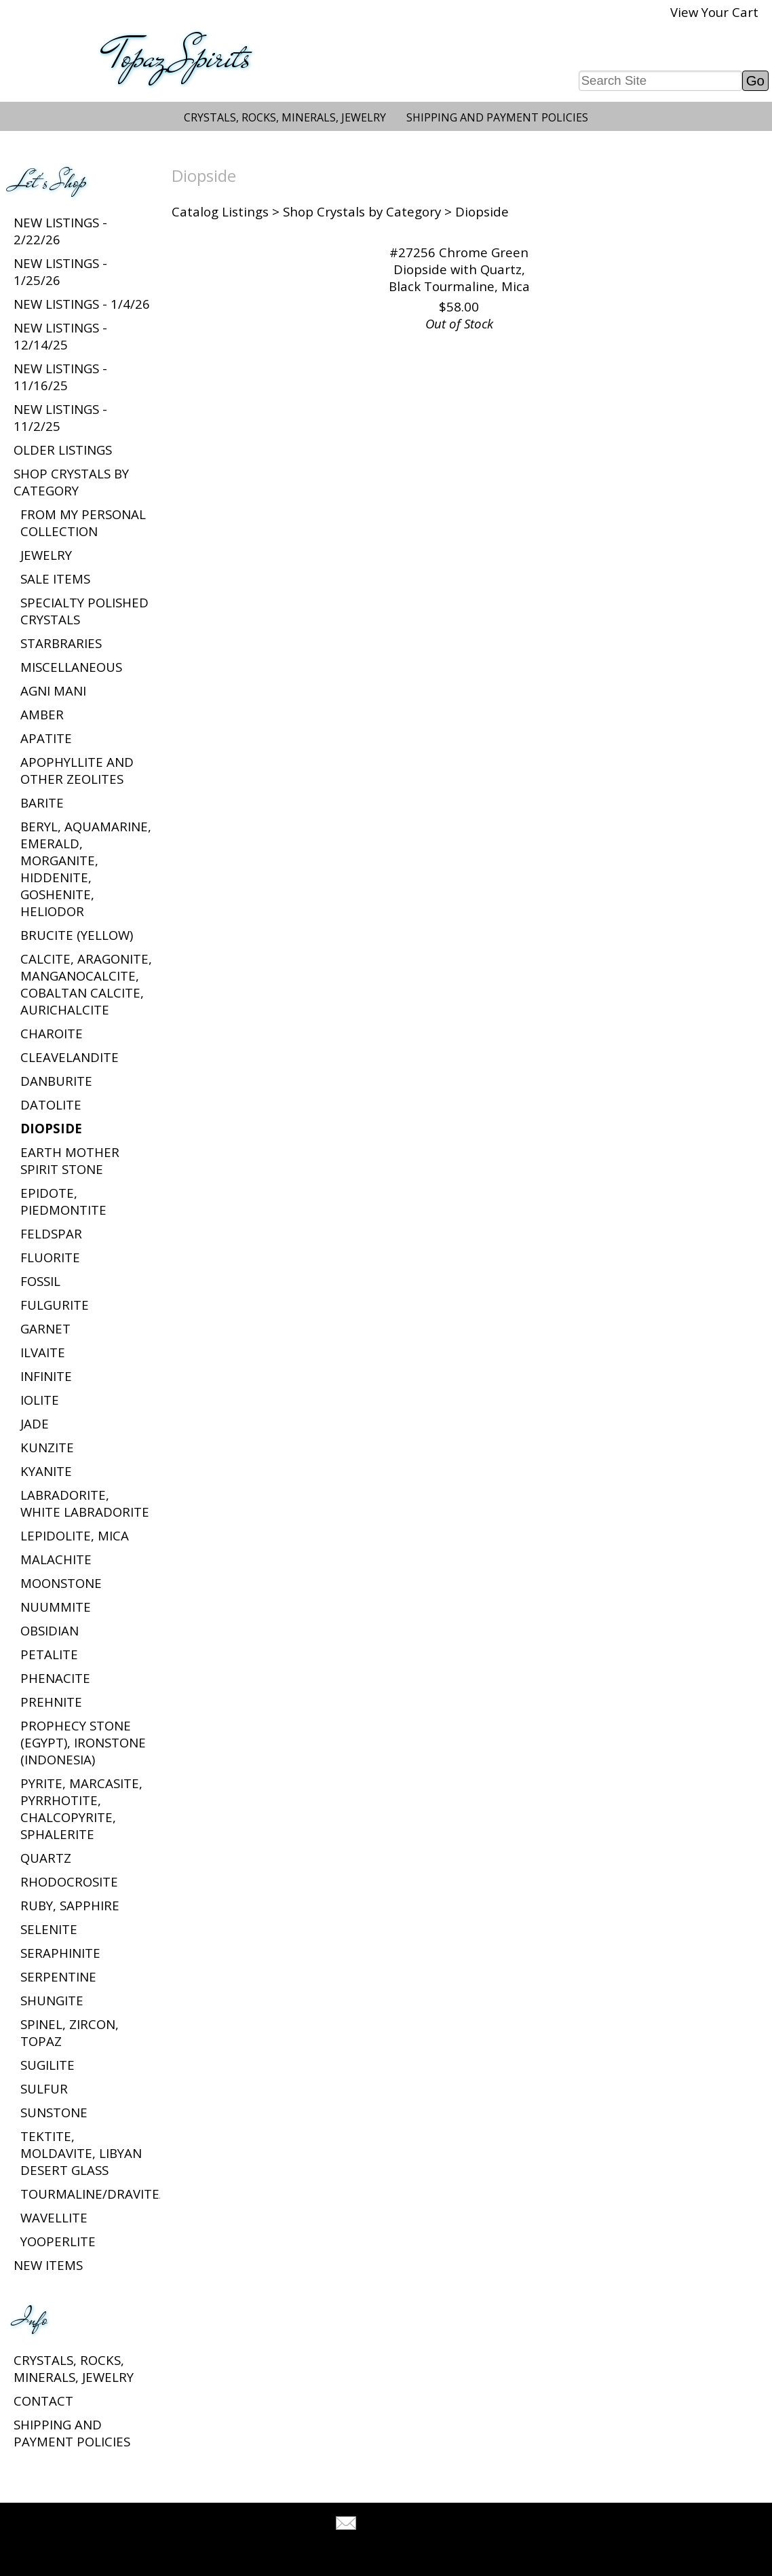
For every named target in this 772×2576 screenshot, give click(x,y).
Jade (34, 1423)
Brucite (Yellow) (76, 934)
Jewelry (46, 554)
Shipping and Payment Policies (497, 117)
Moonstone (61, 1582)
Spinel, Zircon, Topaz (69, 2032)
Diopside (51, 1128)
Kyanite (46, 1470)
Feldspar (51, 1233)
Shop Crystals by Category (71, 482)
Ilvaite (42, 1352)
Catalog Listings (220, 211)
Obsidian (49, 1630)
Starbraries (61, 642)
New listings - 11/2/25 (60, 417)
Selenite (48, 1928)
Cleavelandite (69, 1056)
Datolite (50, 1104)
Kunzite (47, 1447)
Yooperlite (58, 2241)
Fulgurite (54, 1304)
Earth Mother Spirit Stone (69, 1160)
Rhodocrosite (69, 1881)
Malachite (56, 1559)
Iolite (39, 1399)
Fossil (40, 1280)
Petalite (49, 1654)
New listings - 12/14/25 (60, 336)
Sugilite (47, 2064)
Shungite (51, 2000)
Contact (43, 2400)
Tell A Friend (398, 2524)
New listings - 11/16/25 (60, 377)
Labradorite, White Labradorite (84, 1503)
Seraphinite (60, 1952)
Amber (42, 714)
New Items (48, 2264)
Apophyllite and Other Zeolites (77, 770)
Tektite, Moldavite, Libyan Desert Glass (81, 2152)
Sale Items (55, 578)
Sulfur (44, 2088)
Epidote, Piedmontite (63, 1201)
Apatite (46, 738)
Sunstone (54, 2112)
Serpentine (58, 1976)
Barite (42, 802)
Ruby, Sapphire (69, 1905)
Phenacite (55, 1677)
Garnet (45, 1328)
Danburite (56, 1080)
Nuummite (55, 1606)
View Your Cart (714, 11)
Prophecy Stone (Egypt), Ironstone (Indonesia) (83, 1742)
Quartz (45, 1857)
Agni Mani (53, 690)
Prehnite (51, 1701)
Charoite (51, 1033)
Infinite (46, 1375)
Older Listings (63, 449)
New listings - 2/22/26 (60, 231)
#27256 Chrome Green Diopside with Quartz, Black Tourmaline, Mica (459, 269)
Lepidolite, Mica (74, 1535)
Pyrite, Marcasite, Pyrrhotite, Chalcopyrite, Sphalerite (81, 1808)
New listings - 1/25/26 (60, 271)
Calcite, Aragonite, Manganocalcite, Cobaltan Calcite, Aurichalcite (86, 984)
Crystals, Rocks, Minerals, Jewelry (285, 117)
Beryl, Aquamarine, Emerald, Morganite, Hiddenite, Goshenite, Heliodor (85, 869)
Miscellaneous (71, 666)
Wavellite (54, 2217)
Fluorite (50, 1257)
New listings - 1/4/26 (82, 303)
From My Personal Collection (83, 522)
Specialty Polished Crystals (84, 611)
